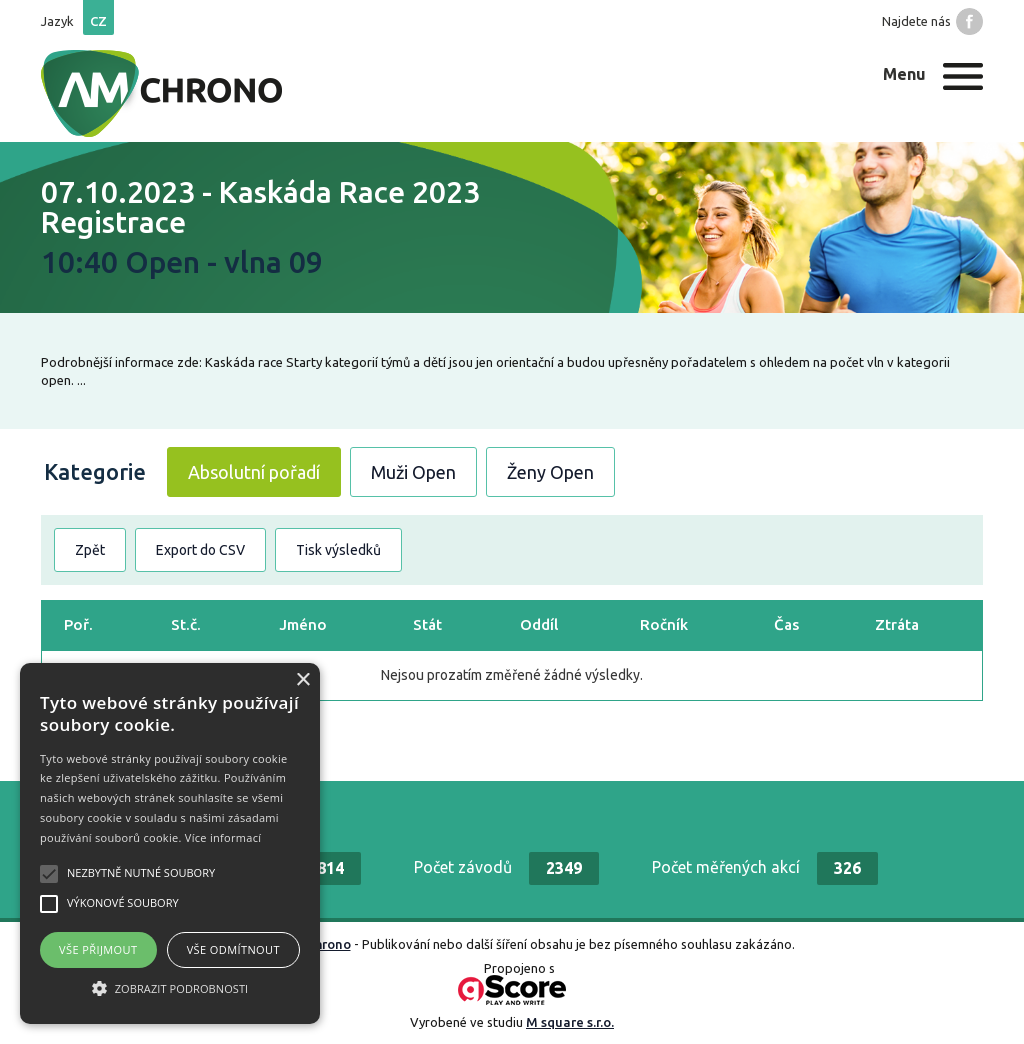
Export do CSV (200, 550)
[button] (170, 988)
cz (98, 21)
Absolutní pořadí (254, 472)
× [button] (302, 680)
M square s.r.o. (570, 1022)
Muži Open (413, 472)
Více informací (223, 837)
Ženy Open (550, 472)
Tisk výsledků (338, 550)
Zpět (90, 550)
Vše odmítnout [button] (233, 949)
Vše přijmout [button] (98, 949)
